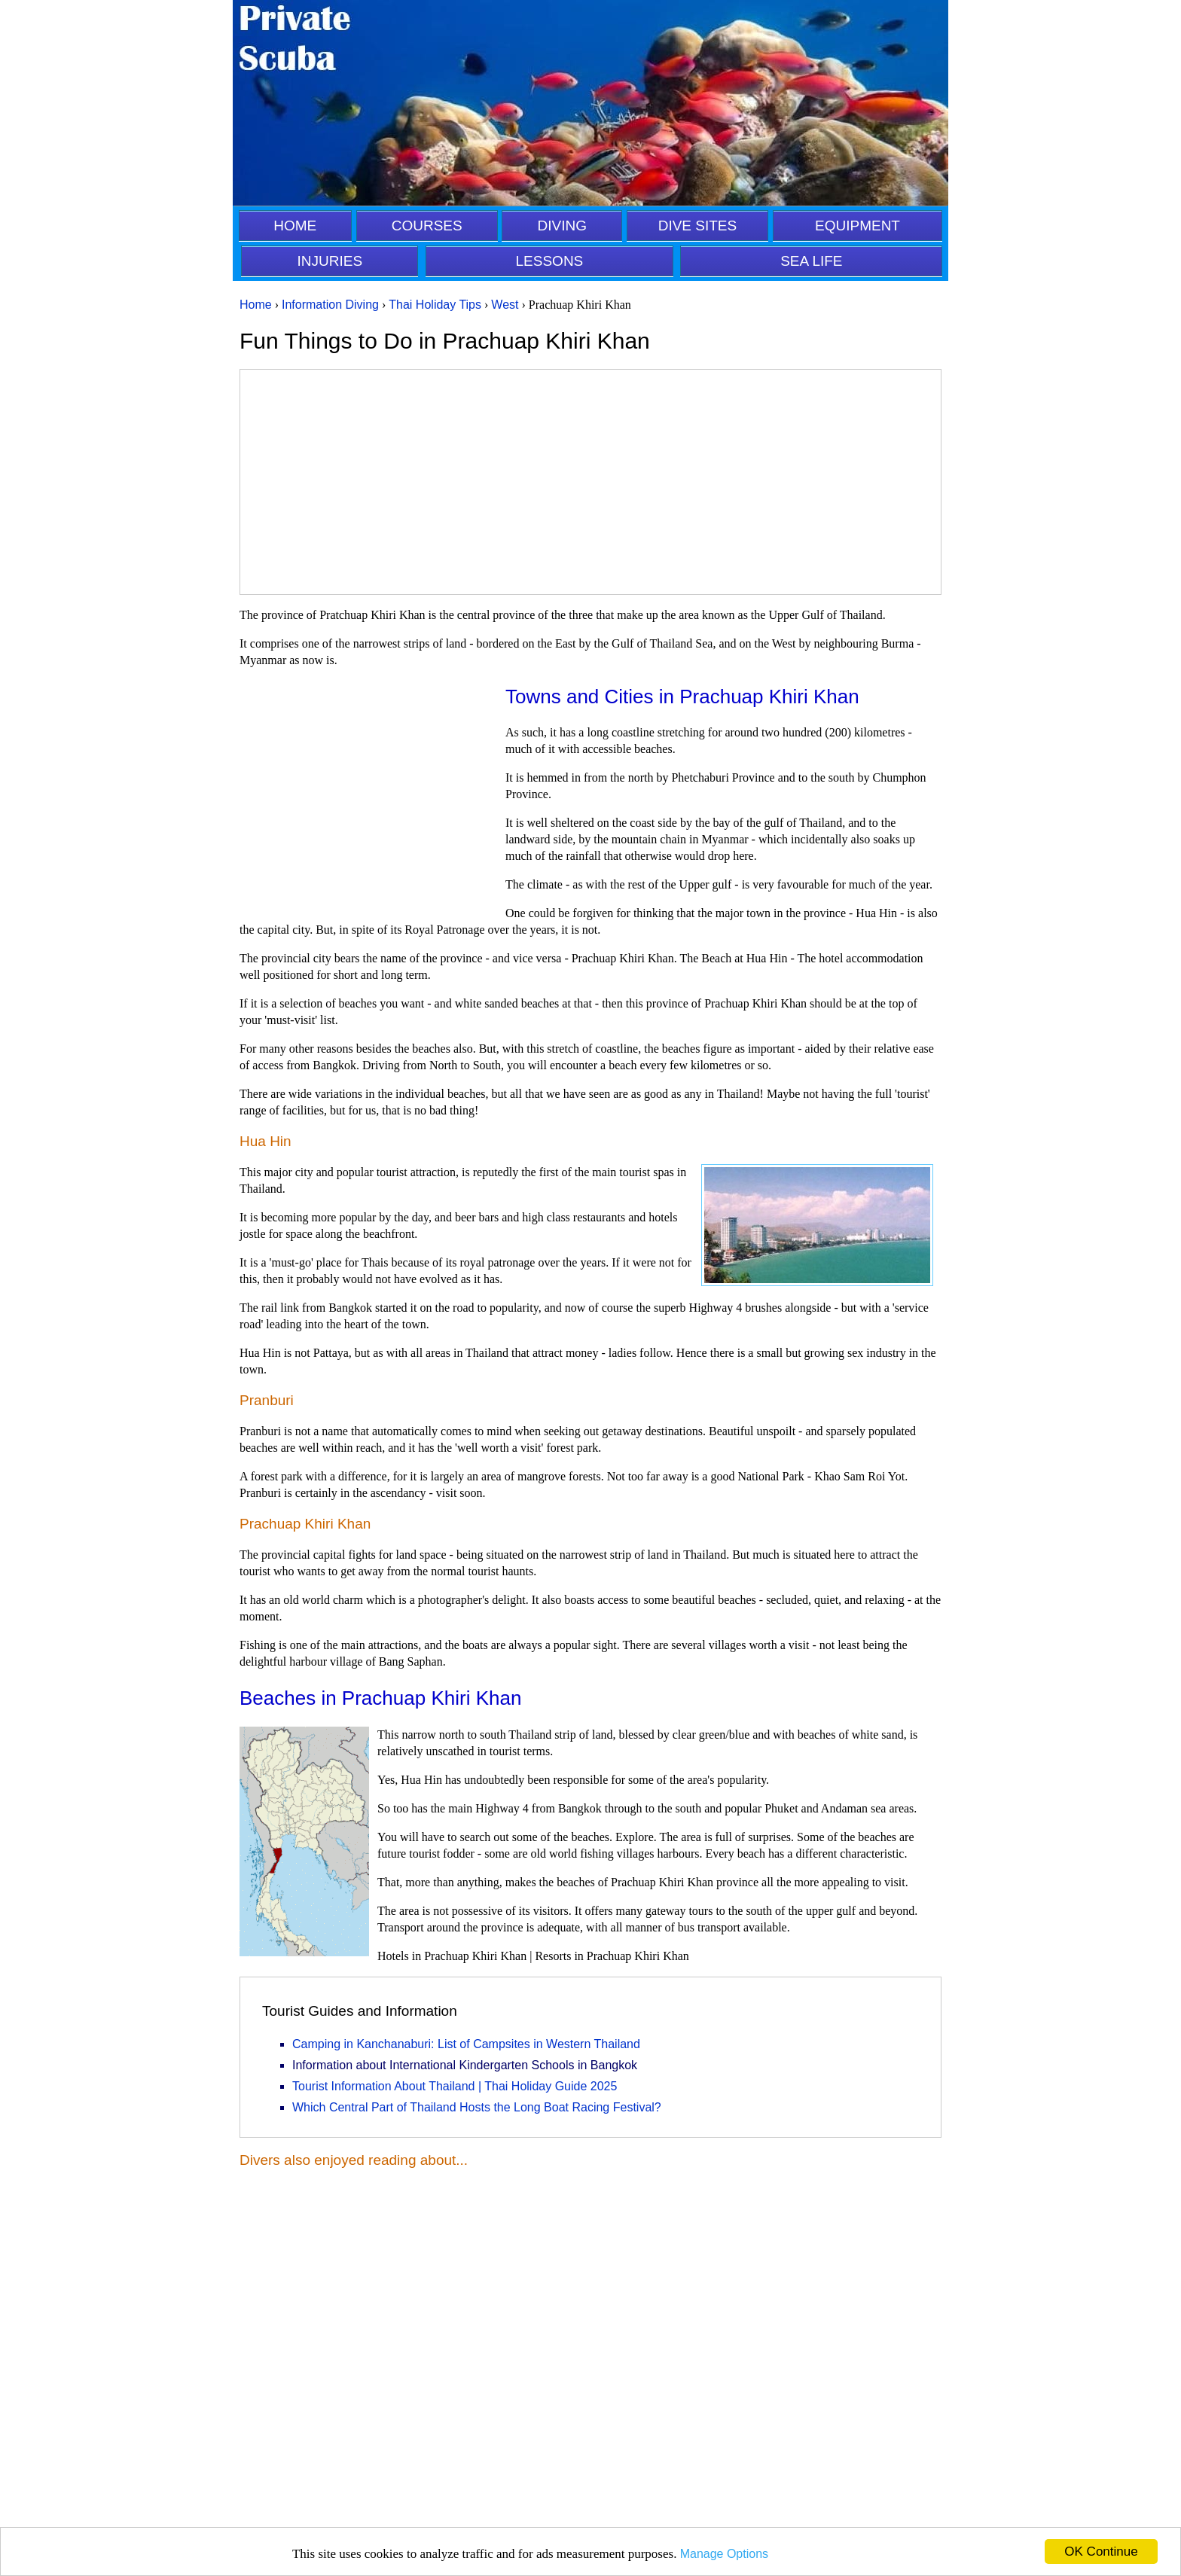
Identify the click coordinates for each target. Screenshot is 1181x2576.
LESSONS (550, 261)
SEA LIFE (811, 261)
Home (256, 304)
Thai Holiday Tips (435, 304)
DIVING (562, 225)
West (504, 304)
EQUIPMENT (857, 225)
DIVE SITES (697, 225)
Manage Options (724, 2553)
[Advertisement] (590, 481)
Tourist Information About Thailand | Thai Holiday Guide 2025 (454, 2086)
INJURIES (330, 261)
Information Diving (330, 304)
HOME (294, 225)
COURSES (427, 225)
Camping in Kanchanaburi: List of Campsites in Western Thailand (466, 2044)
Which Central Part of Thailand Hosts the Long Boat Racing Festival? (476, 2107)
